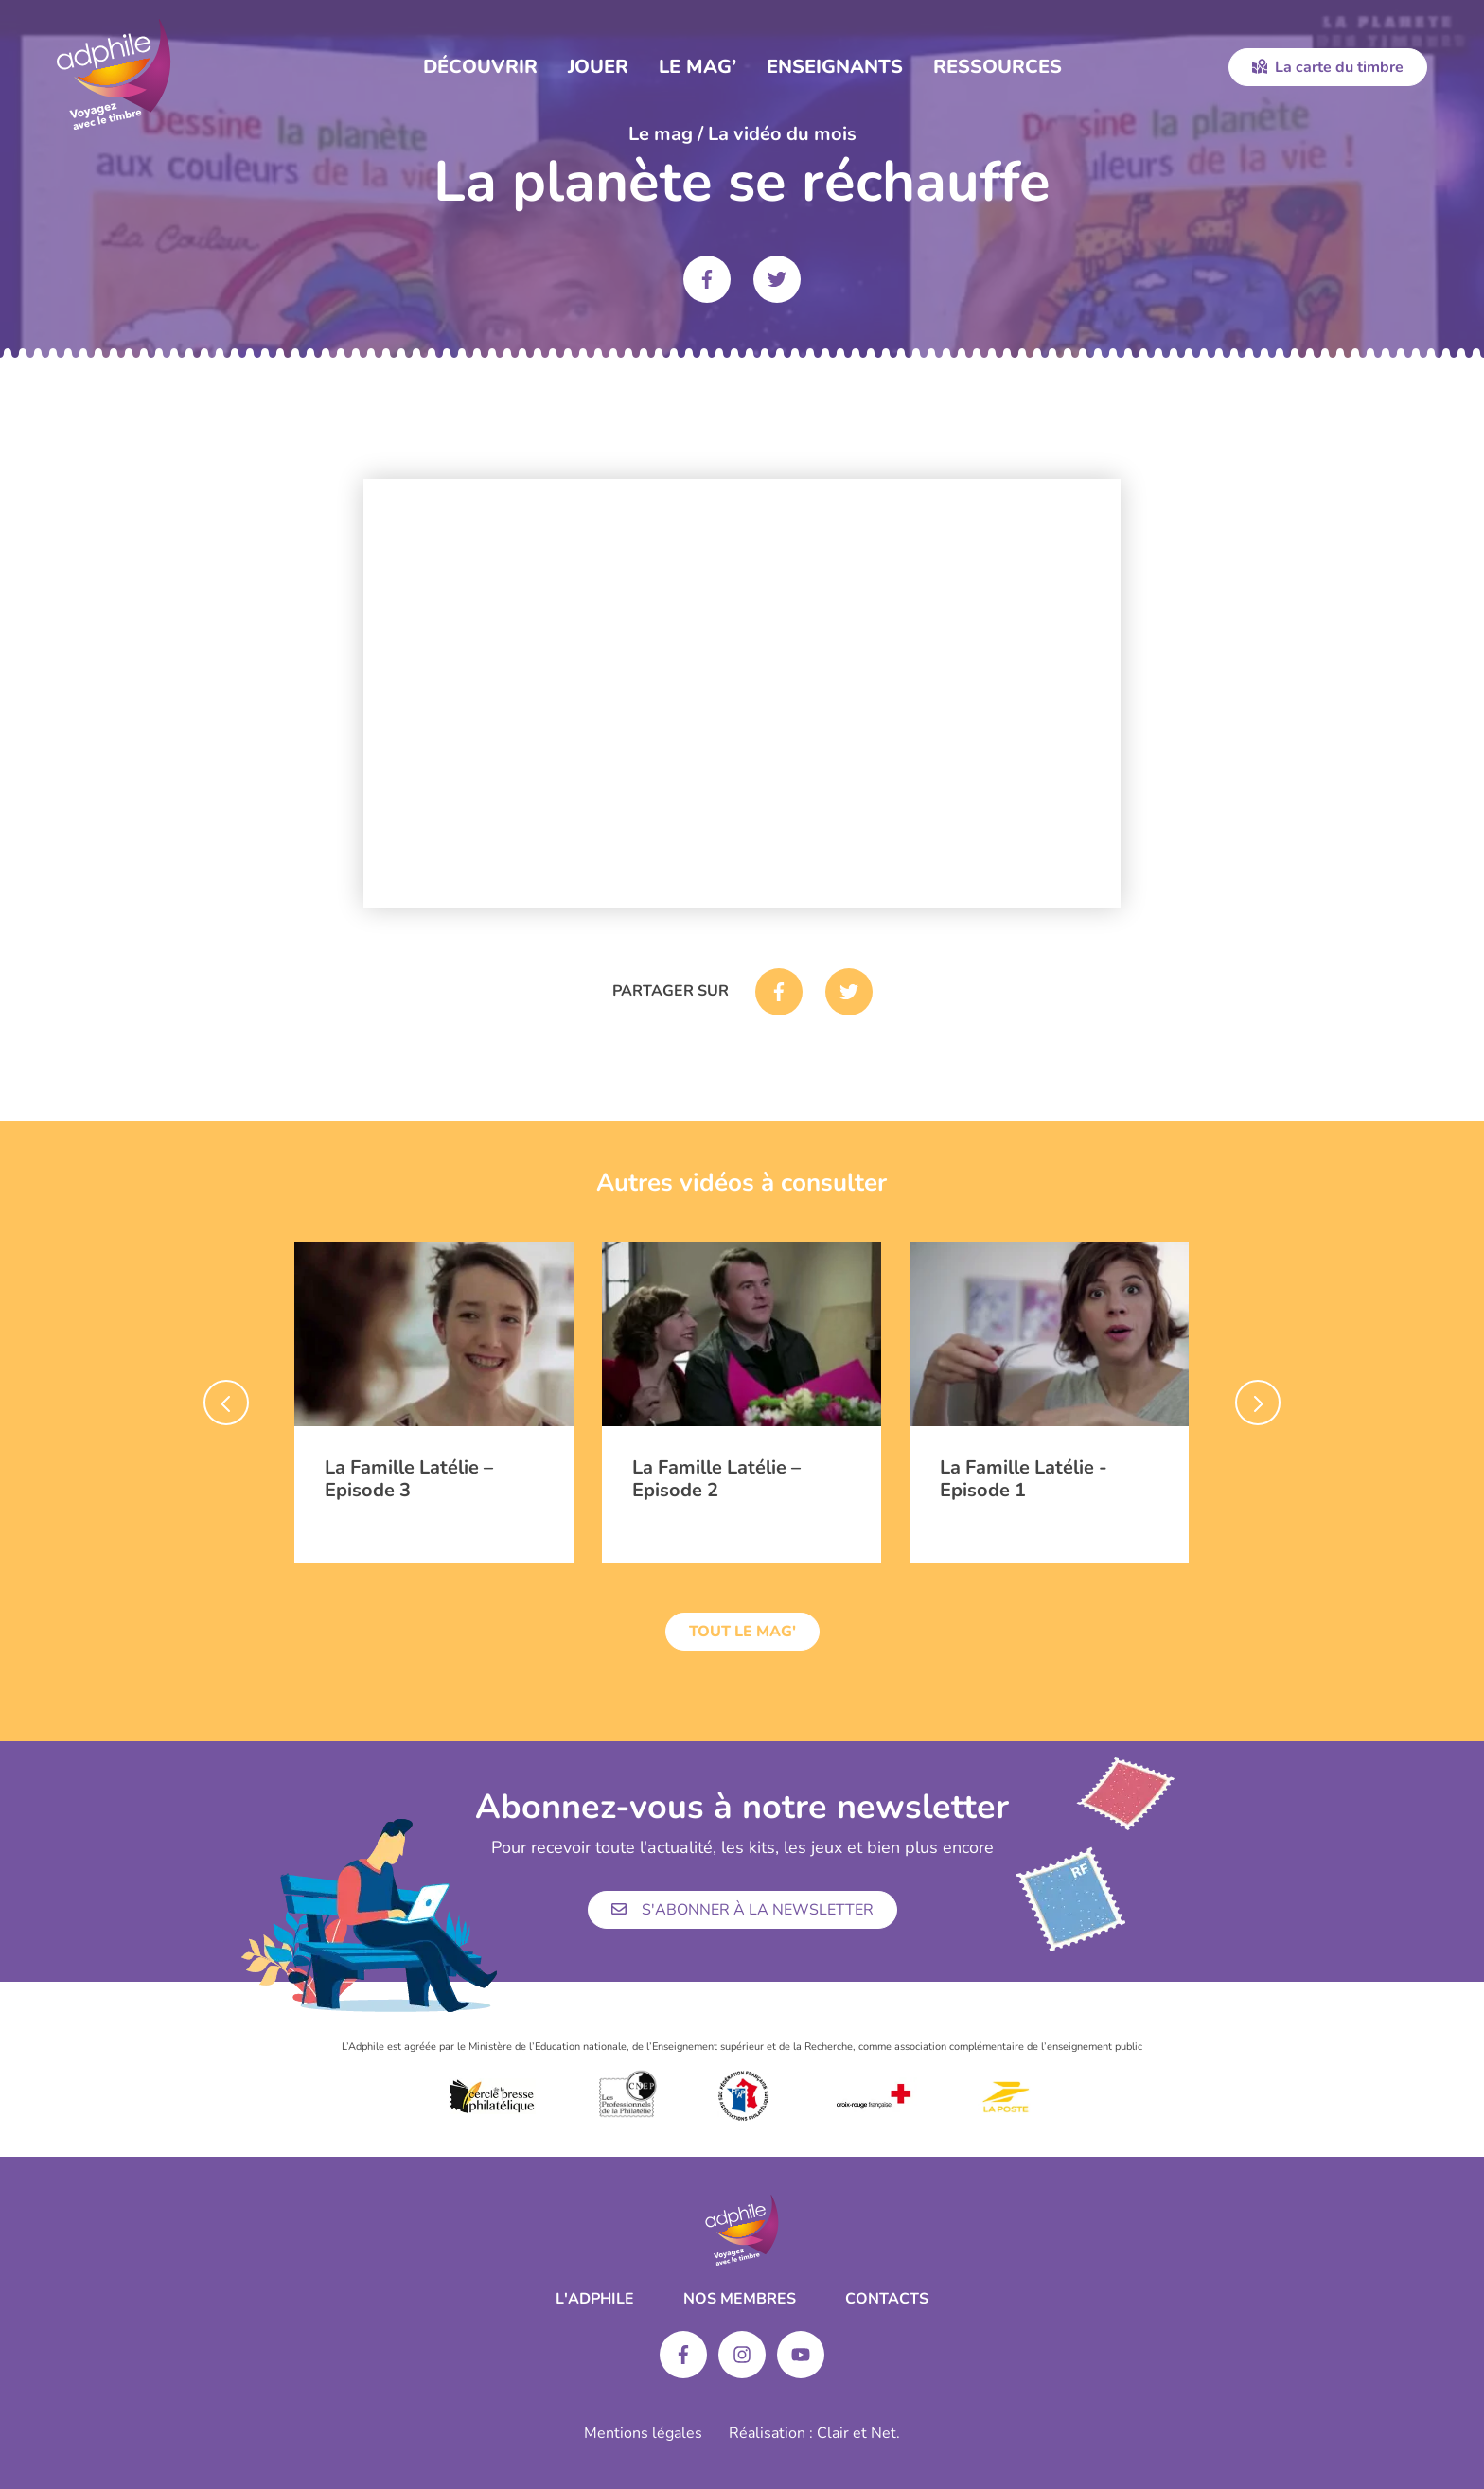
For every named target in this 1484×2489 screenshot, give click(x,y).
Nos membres (739, 2298)
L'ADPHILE (595, 2298)
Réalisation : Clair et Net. (814, 2433)
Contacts (886, 2298)
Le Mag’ (697, 66)
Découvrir (480, 66)
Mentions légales (643, 2433)
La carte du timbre (1328, 67)
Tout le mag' (742, 1631)
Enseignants (835, 66)
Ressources (997, 66)
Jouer (598, 66)
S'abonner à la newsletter (742, 1909)
